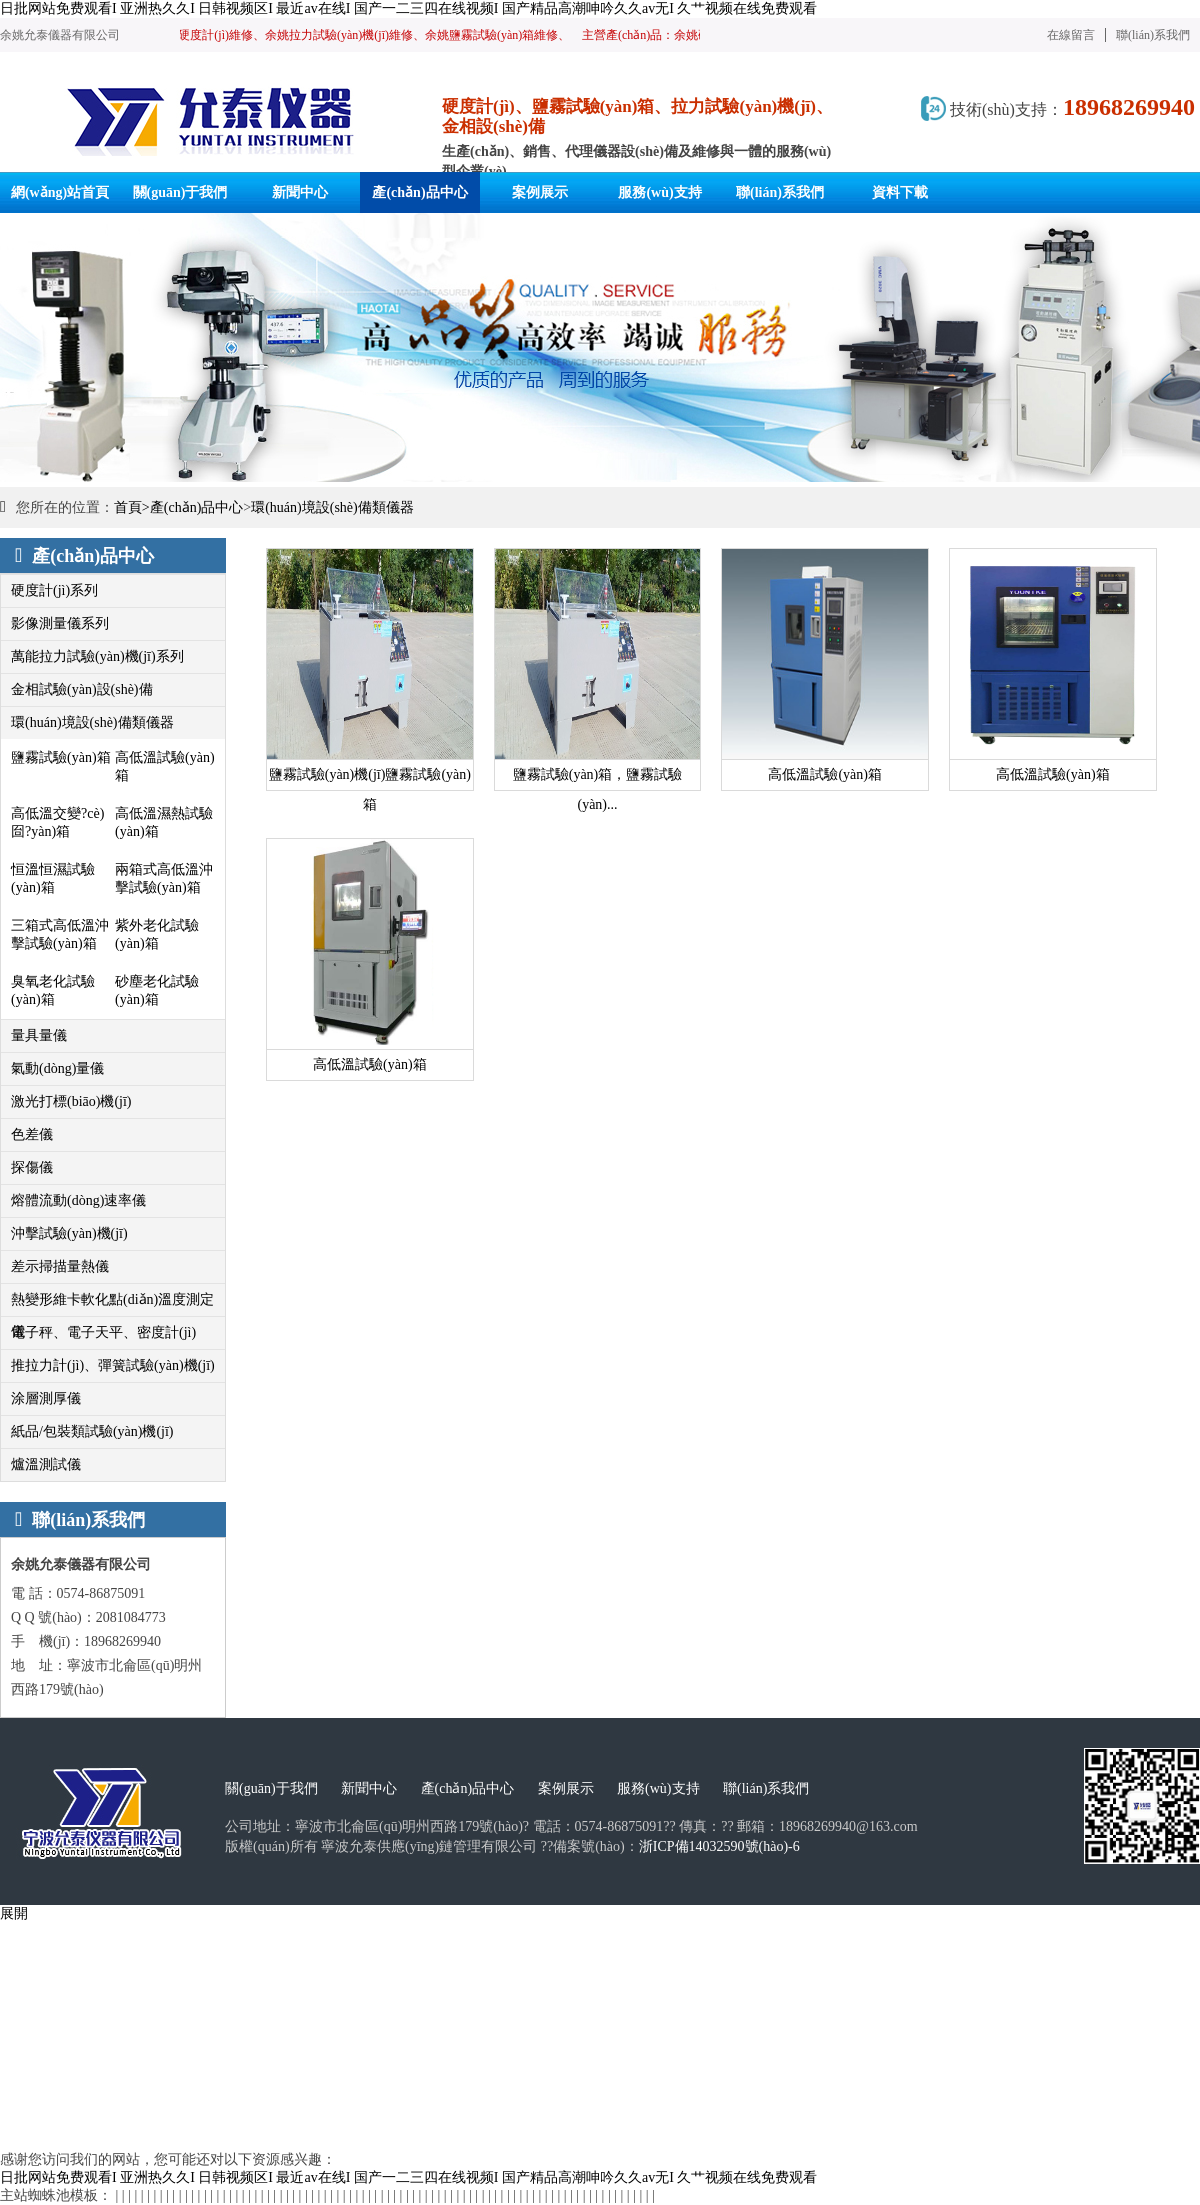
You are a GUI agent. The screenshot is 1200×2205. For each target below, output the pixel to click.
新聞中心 (369, 1788)
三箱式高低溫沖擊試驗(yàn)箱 (60, 934)
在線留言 (1071, 35)
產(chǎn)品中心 (197, 507)
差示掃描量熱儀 (60, 1266)
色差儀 (32, 1134)
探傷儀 (32, 1167)
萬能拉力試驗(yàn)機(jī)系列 (97, 656)
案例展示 (566, 1788)
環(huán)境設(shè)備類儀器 (332, 507)
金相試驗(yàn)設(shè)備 (82, 689)
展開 (14, 1913)
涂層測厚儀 (46, 1398)
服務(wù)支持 (658, 1788)
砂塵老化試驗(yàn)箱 (157, 990)
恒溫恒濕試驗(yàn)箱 (53, 878)
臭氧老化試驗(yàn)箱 (53, 990)
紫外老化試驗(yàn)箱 (157, 934)
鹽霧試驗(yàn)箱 (61, 757)
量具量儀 (39, 1035)
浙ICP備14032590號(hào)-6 (719, 1846)
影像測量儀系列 (60, 623)
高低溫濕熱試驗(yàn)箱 (164, 822)
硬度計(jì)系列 (54, 590)
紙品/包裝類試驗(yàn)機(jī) (92, 1431)
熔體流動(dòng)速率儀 (78, 1200)
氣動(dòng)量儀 (57, 1068)
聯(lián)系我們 (1153, 35)
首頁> (132, 507)
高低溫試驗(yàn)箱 (165, 766)
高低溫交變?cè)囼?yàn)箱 (57, 822)
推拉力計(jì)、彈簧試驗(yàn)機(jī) (113, 1365)
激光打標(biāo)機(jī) (71, 1101)
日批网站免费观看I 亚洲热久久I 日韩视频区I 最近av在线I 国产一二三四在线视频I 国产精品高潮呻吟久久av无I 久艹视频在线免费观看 (408, 8)
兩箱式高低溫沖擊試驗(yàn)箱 (164, 878)
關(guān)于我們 (271, 1788)
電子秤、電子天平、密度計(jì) (103, 1332)
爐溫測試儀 (46, 1464)
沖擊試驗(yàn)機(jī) (69, 1233)
